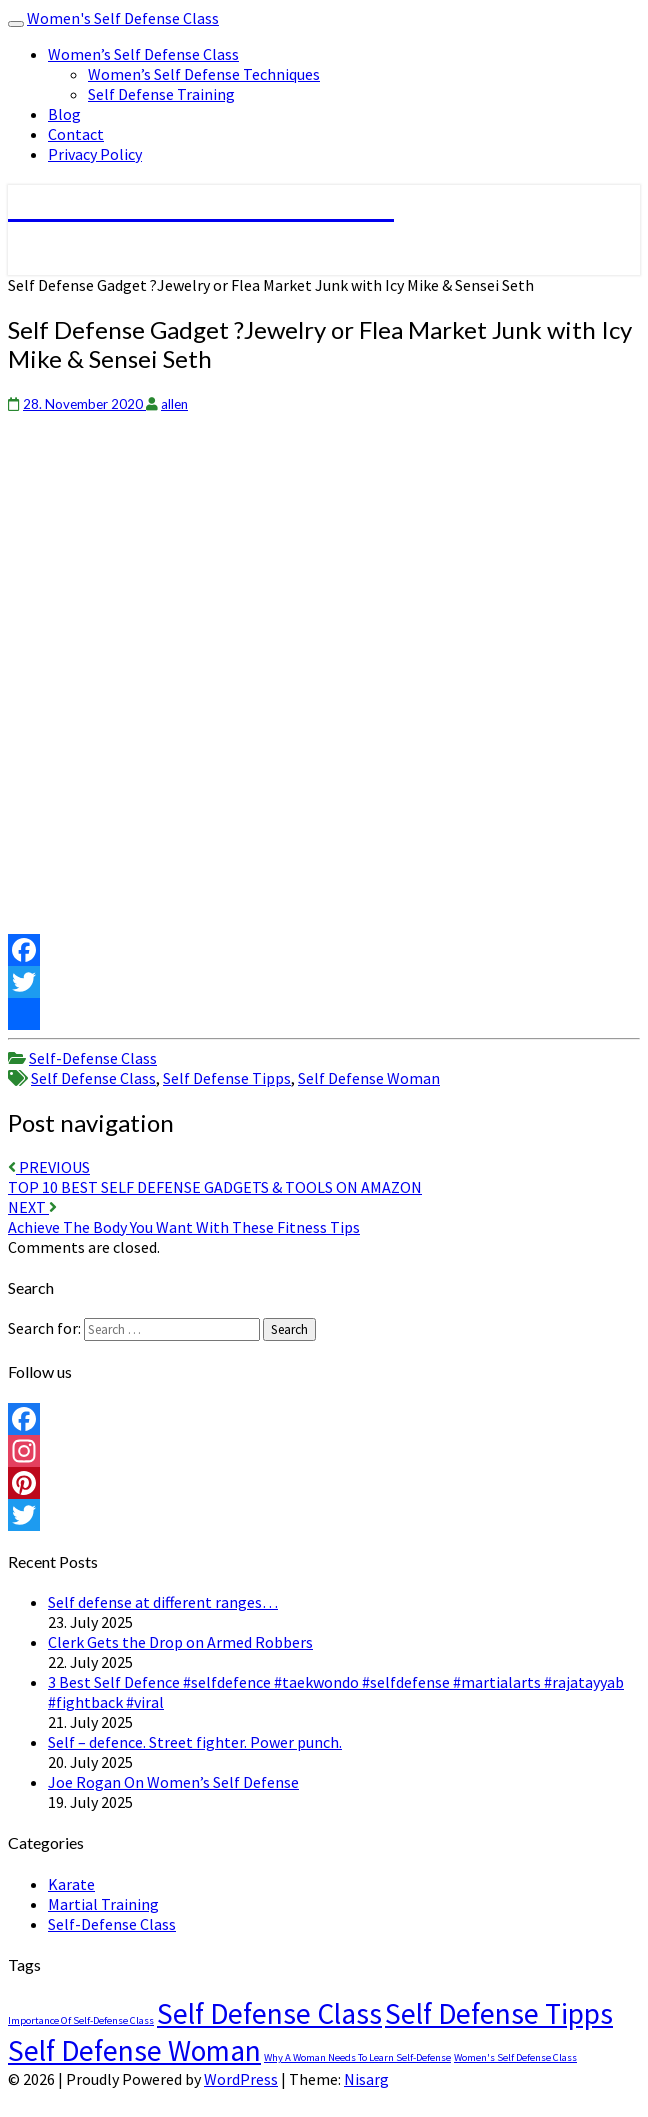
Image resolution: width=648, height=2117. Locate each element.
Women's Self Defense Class (123, 18)
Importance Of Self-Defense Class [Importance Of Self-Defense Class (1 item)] (81, 2020)
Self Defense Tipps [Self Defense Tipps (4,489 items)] (499, 2013)
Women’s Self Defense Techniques (204, 74)
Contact (76, 134)
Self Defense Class (93, 1078)
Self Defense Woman (369, 1078)
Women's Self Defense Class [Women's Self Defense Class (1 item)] (515, 2057)
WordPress (241, 2079)
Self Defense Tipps (227, 1078)
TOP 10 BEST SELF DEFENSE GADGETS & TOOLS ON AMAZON (215, 1177)
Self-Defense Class (93, 1058)
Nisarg (366, 2079)
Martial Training (103, 1904)
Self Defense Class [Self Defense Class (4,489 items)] (269, 2013)
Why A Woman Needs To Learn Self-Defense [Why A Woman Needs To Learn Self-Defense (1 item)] (357, 2057)
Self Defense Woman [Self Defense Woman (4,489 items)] (134, 2050)
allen (174, 404)
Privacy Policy (95, 154)
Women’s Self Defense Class (143, 54)
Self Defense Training (161, 94)
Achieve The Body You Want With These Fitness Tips (184, 1217)
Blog (64, 114)
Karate (71, 1884)
